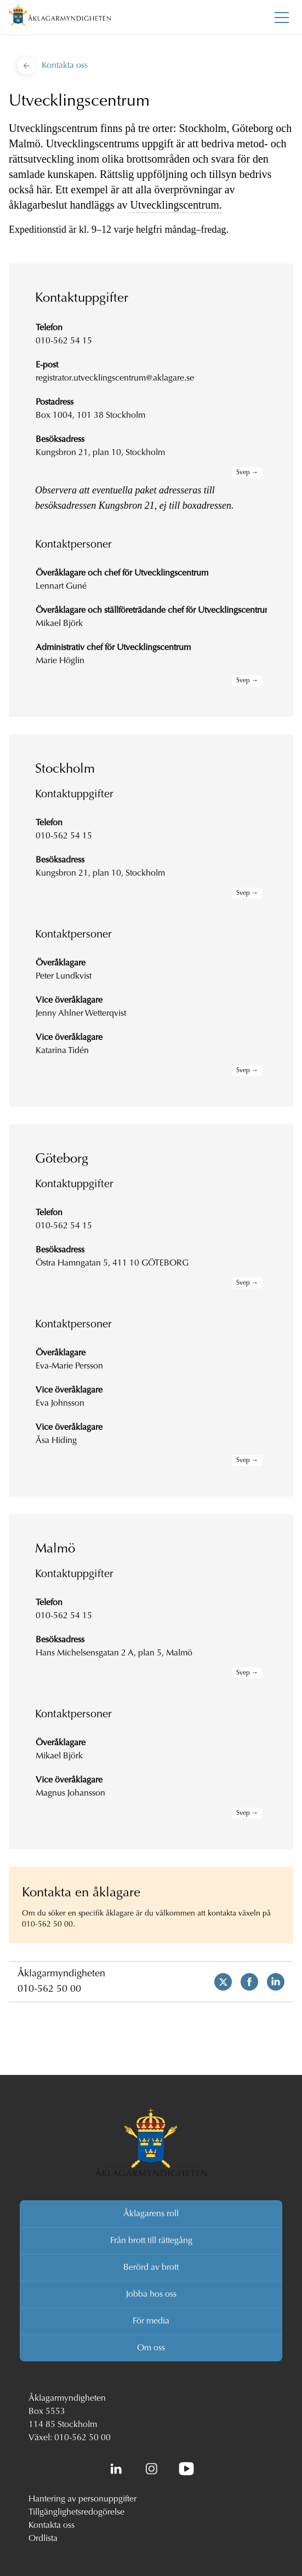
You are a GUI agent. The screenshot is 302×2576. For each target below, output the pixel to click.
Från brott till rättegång (151, 2240)
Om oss (151, 2348)
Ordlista (43, 2538)
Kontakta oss (52, 2525)
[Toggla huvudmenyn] (281, 17)
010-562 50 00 (49, 1989)
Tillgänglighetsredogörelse (76, 2512)
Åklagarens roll (151, 2214)
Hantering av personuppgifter (82, 2499)
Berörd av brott (151, 2267)
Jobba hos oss (151, 2294)
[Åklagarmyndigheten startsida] (60, 17)
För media (151, 2321)
